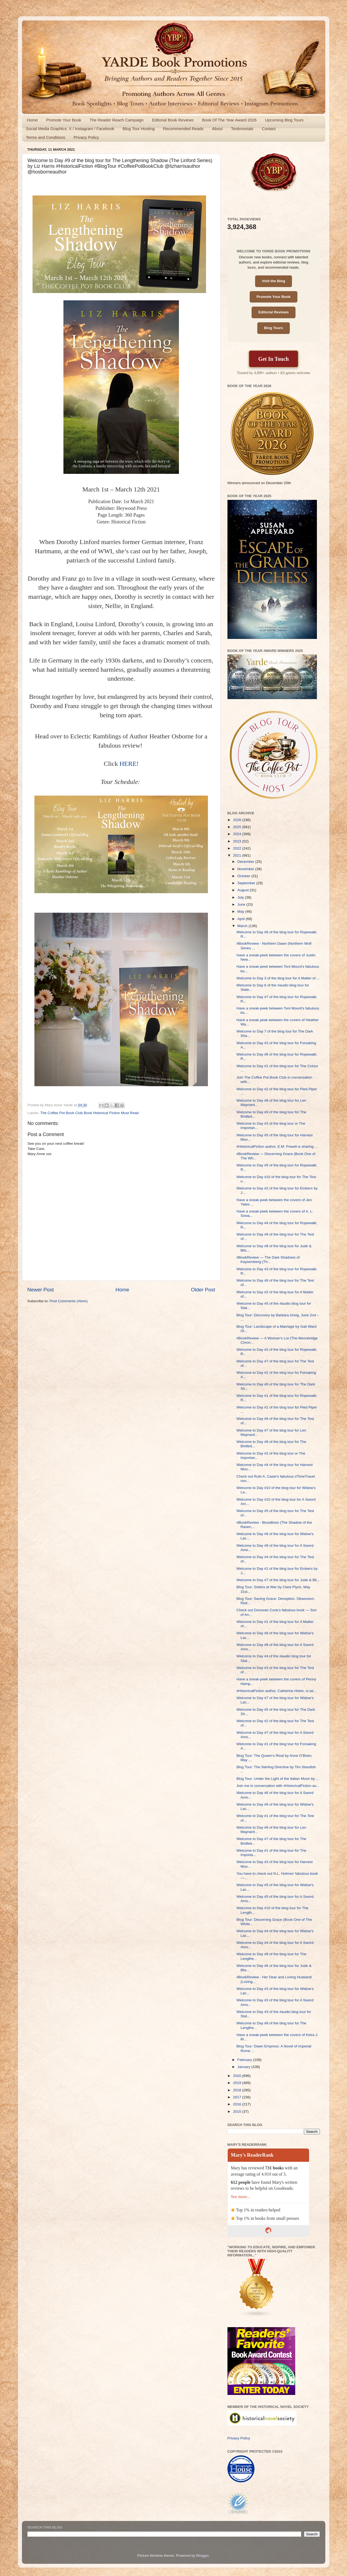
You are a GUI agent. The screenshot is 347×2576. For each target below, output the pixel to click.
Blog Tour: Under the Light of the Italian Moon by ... (277, 1779)
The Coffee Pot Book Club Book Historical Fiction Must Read (89, 1113)
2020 (237, 2076)
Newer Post (40, 1289)
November (246, 869)
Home (32, 120)
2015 (237, 2111)
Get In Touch (273, 359)
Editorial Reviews (273, 312)
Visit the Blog (273, 281)
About (217, 128)
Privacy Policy (86, 137)
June (241, 904)
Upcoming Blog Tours (284, 120)
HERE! (129, 763)
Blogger (202, 2556)
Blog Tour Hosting (139, 128)
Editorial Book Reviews (173, 120)
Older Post (203, 1289)
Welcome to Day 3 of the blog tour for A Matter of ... (278, 978)
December (246, 862)
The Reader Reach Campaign (117, 120)
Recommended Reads (183, 128)
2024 (237, 834)
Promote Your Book (63, 120)
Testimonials (242, 128)
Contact (269, 128)
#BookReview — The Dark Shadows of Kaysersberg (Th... (268, 1259)
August (243, 890)
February (245, 2060)
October (244, 876)
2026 (237, 820)
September (246, 883)
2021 (237, 855)
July (241, 897)
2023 (237, 841)
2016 (237, 2104)
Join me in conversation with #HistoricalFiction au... (277, 1786)
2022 (237, 848)
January (244, 2067)
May (241, 911)
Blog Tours (273, 328)
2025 (237, 827)
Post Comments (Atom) (69, 1301)
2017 (237, 2097)
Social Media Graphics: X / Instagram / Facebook (70, 128)
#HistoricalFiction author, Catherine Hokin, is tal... (276, 1691)
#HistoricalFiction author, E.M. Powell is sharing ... (276, 1146)
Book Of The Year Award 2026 (229, 120)
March (243, 926)
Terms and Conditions (45, 137)
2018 (237, 2090)
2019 (237, 2083)
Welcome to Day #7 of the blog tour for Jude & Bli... (278, 1580)
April (241, 919)
